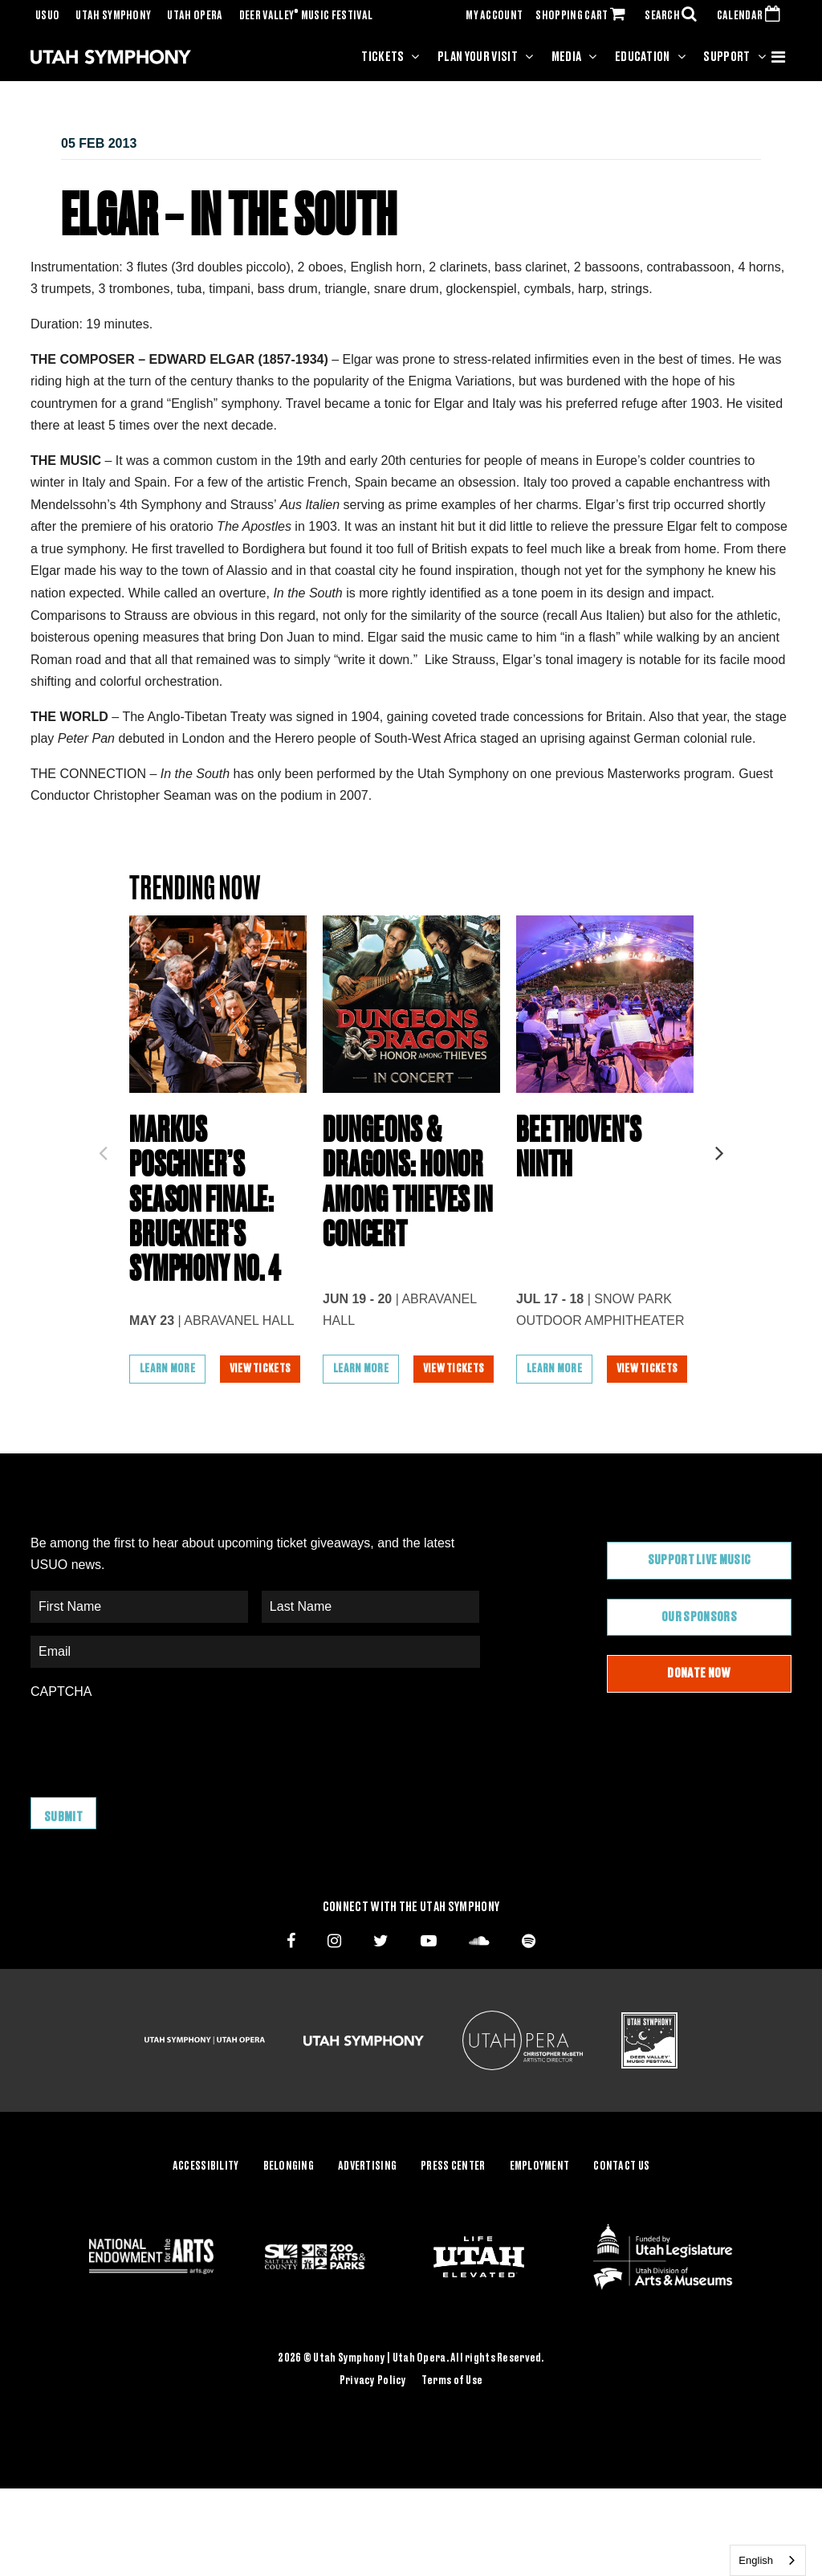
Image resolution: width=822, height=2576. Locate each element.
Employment (540, 2204)
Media (566, 57)
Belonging (289, 2204)
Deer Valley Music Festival (306, 16)
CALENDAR (752, 16)
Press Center (453, 2204)
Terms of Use (451, 2417)
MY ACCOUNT (494, 16)
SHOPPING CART (583, 16)
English (756, 2560)
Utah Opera (194, 16)
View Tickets (262, 1410)
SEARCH (674, 16)
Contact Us (621, 2204)
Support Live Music (699, 1601)
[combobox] (768, 2560)
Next (719, 1168)
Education (642, 57)
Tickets (382, 57)
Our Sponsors (699, 1658)
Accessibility (206, 2204)
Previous (103, 1168)
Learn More (167, 1410)
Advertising (367, 2204)
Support (726, 57)
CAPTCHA (61, 1732)
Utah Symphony (113, 16)
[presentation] (153, 1781)
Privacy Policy (373, 2417)
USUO (47, 16)
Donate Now (698, 1714)
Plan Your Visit (477, 57)
